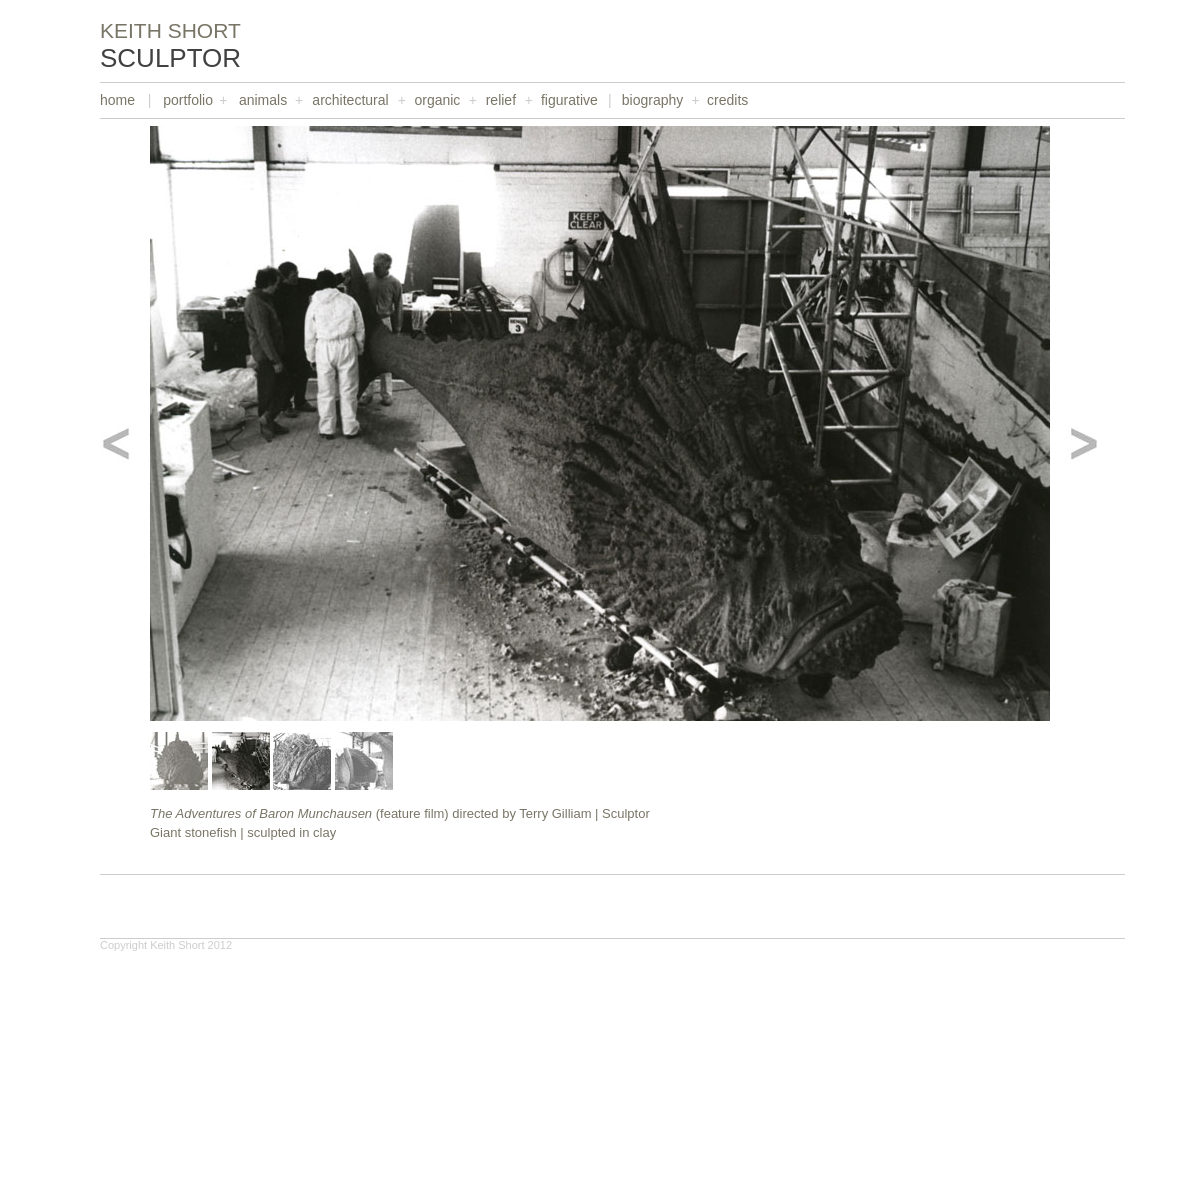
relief (501, 100)
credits (727, 100)
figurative (569, 100)
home (117, 100)
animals (263, 100)
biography (653, 100)
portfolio (188, 100)
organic (437, 100)
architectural (350, 100)
